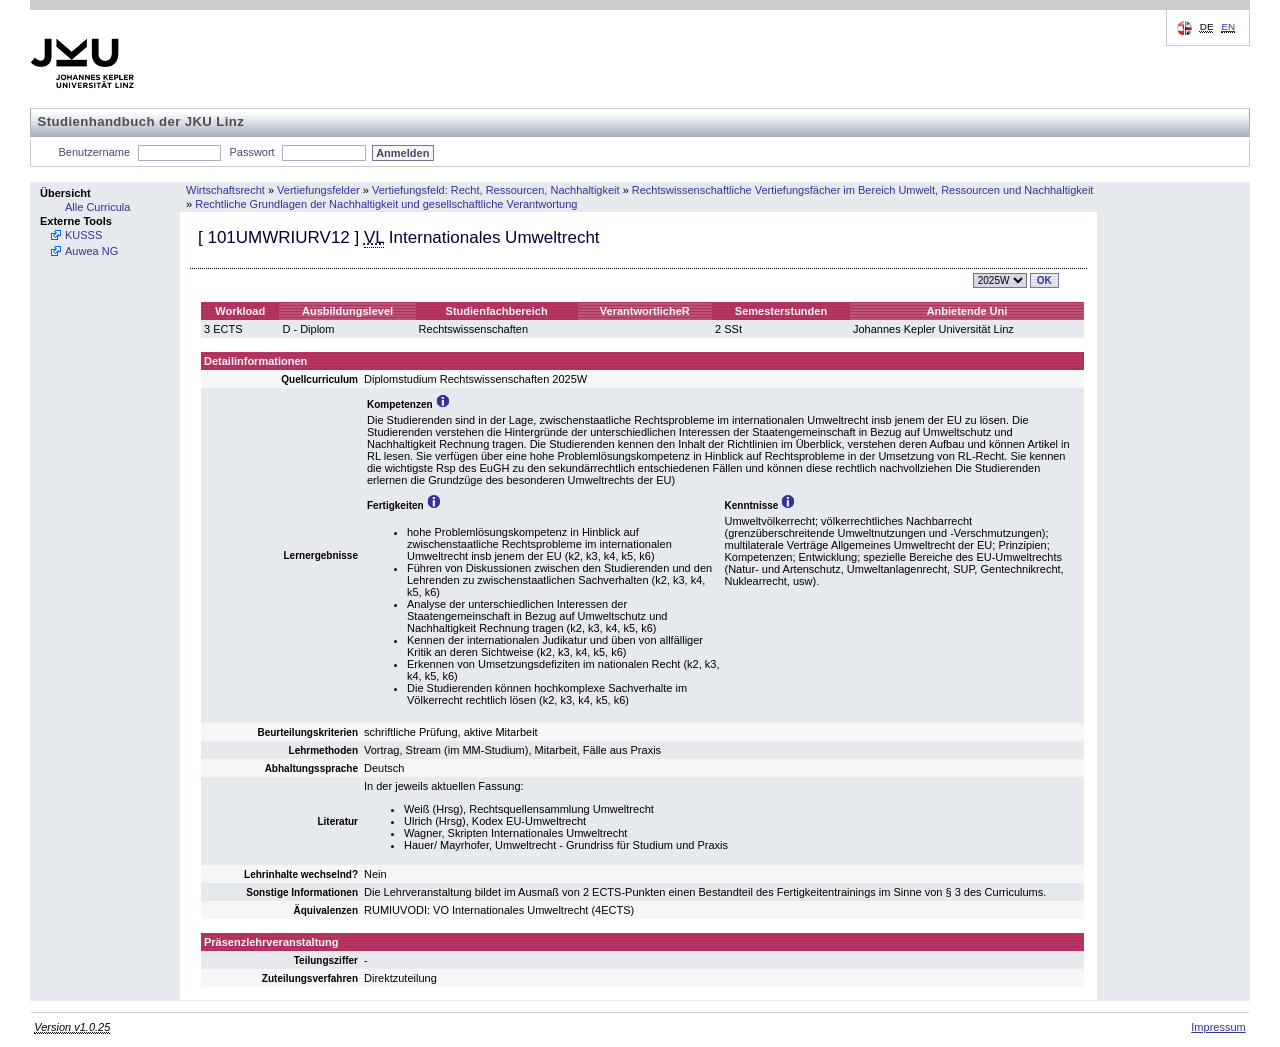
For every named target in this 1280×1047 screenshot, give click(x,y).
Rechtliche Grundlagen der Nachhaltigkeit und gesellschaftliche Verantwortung (386, 204)
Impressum (1218, 1027)
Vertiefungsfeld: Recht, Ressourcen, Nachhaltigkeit (496, 190)
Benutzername (95, 152)
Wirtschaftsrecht (225, 190)
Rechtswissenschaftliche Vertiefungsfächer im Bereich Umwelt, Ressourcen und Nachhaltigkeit (863, 190)
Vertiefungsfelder (318, 190)
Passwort (251, 152)
